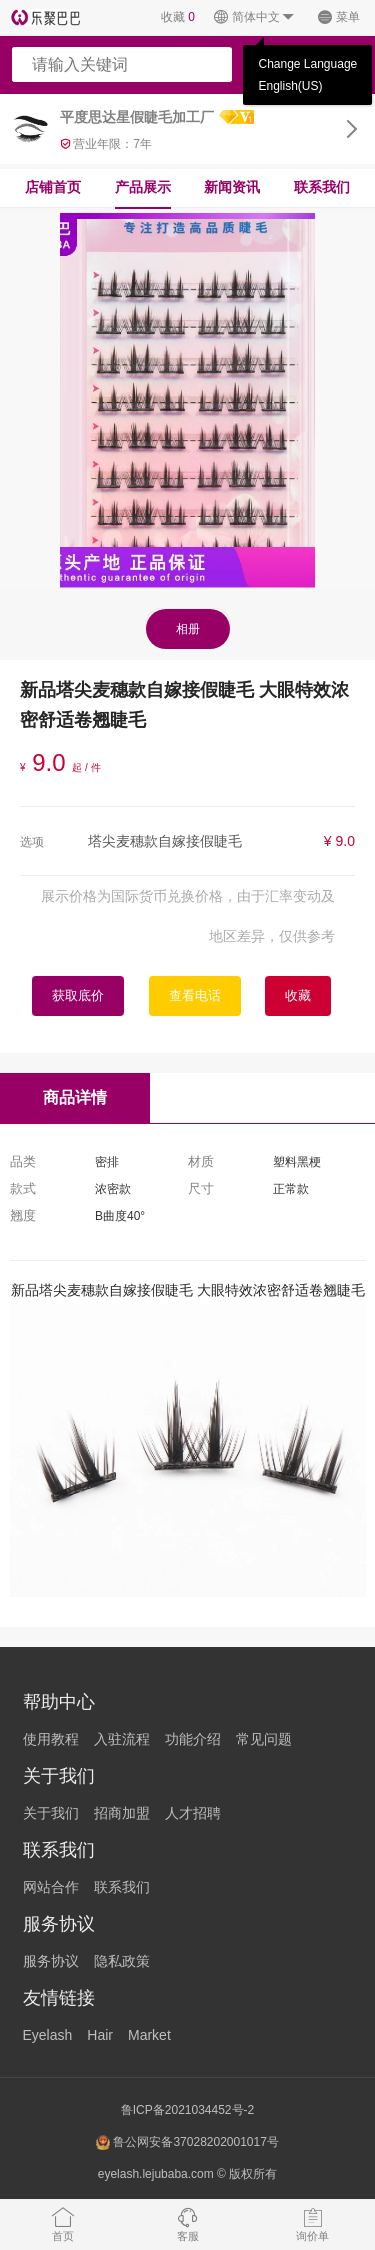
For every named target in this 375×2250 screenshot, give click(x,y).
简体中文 (254, 17)
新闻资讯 (232, 187)
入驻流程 (122, 1739)
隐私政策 (122, 1961)
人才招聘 (193, 1813)
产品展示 (143, 187)
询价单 (312, 2224)
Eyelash (48, 2035)
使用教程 (51, 1739)
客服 (188, 2224)
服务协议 (51, 1961)
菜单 (338, 17)
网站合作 (51, 1887)
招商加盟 (122, 1813)
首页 (63, 2224)
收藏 (178, 17)
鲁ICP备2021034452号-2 (187, 2110)
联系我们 (322, 187)
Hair (100, 2035)
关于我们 (51, 1813)
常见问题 (264, 1739)
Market (149, 2035)
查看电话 (195, 995)
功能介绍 (193, 1739)
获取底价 (78, 995)
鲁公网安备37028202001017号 (187, 2142)
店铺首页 (53, 187)
